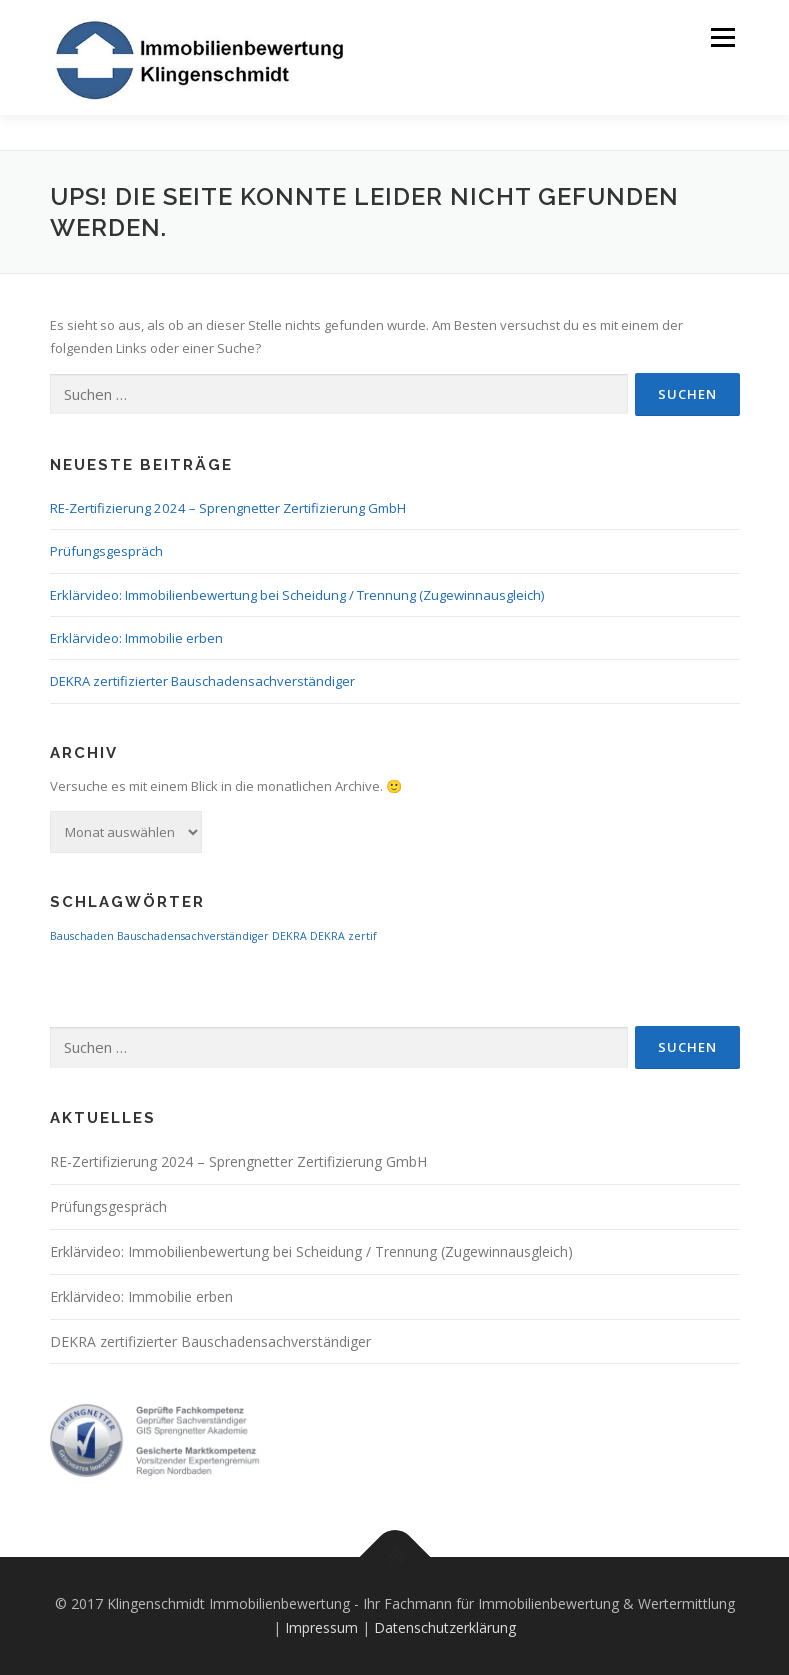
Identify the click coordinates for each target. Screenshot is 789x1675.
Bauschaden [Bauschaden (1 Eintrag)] (82, 936)
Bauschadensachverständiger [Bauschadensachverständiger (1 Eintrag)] (193, 936)
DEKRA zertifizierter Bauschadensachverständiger (202, 681)
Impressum (321, 1627)
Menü (722, 37)
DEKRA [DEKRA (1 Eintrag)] (289, 936)
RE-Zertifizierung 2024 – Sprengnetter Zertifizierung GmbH (228, 508)
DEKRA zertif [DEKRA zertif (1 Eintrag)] (343, 936)
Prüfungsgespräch (106, 551)
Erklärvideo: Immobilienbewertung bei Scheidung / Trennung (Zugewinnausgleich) (297, 595)
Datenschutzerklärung (445, 1627)
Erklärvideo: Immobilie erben (136, 638)
